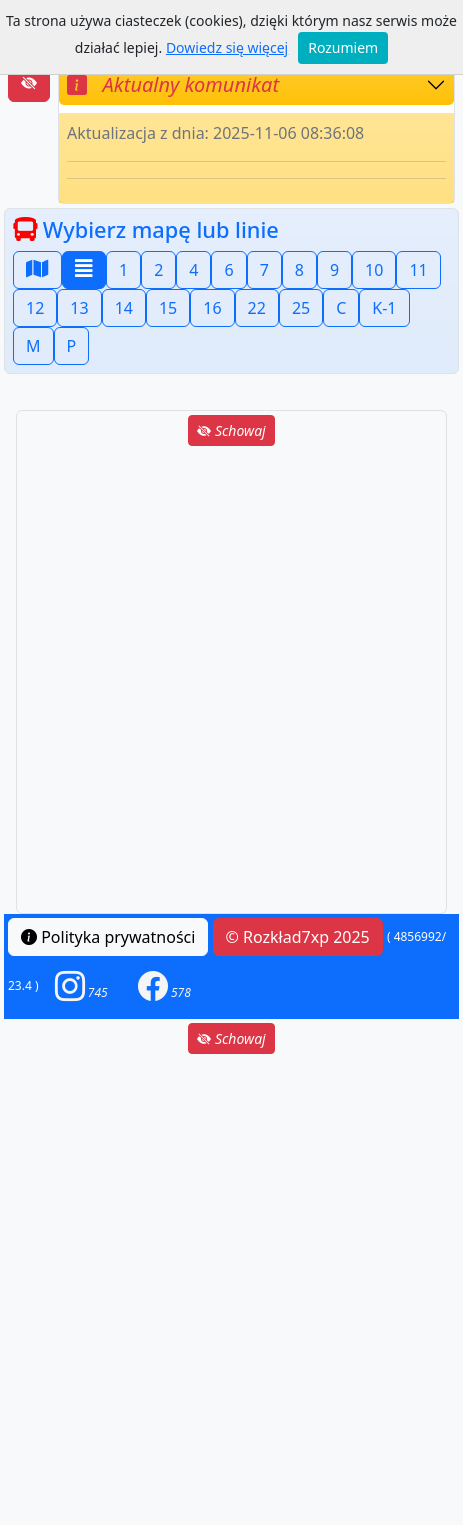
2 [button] (158, 270)
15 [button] (168, 308)
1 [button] (123, 270)
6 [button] (228, 270)
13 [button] (79, 308)
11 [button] (418, 270)
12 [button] (35, 308)
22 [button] (257, 308)
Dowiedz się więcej (227, 47)
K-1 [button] (384, 308)
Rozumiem (343, 47)
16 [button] (212, 308)
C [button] (341, 308)
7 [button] (264, 270)
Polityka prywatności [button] (108, 937)
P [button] (72, 346)
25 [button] (301, 308)
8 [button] (299, 270)
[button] (81, 985)
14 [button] (124, 308)
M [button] (33, 346)
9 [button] (334, 270)
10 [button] (374, 270)
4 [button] (193, 270)
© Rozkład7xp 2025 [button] (298, 937)
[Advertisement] (231, 681)
